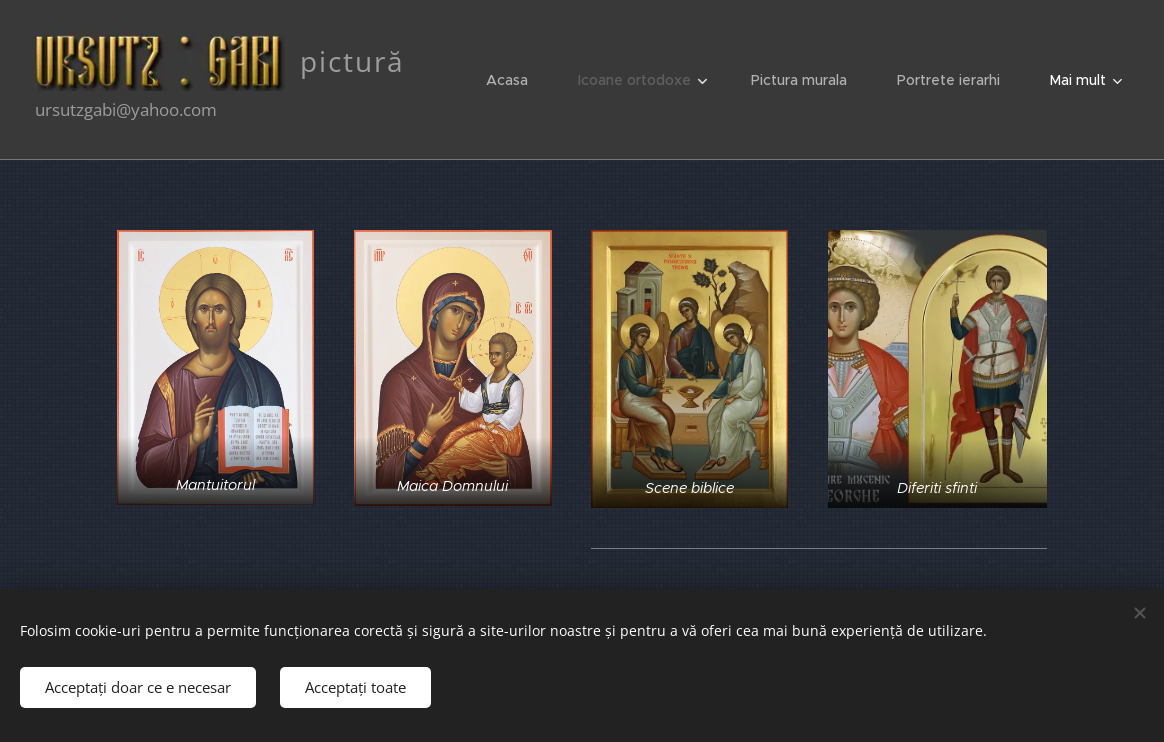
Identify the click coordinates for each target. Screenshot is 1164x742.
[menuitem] (517, 80)
